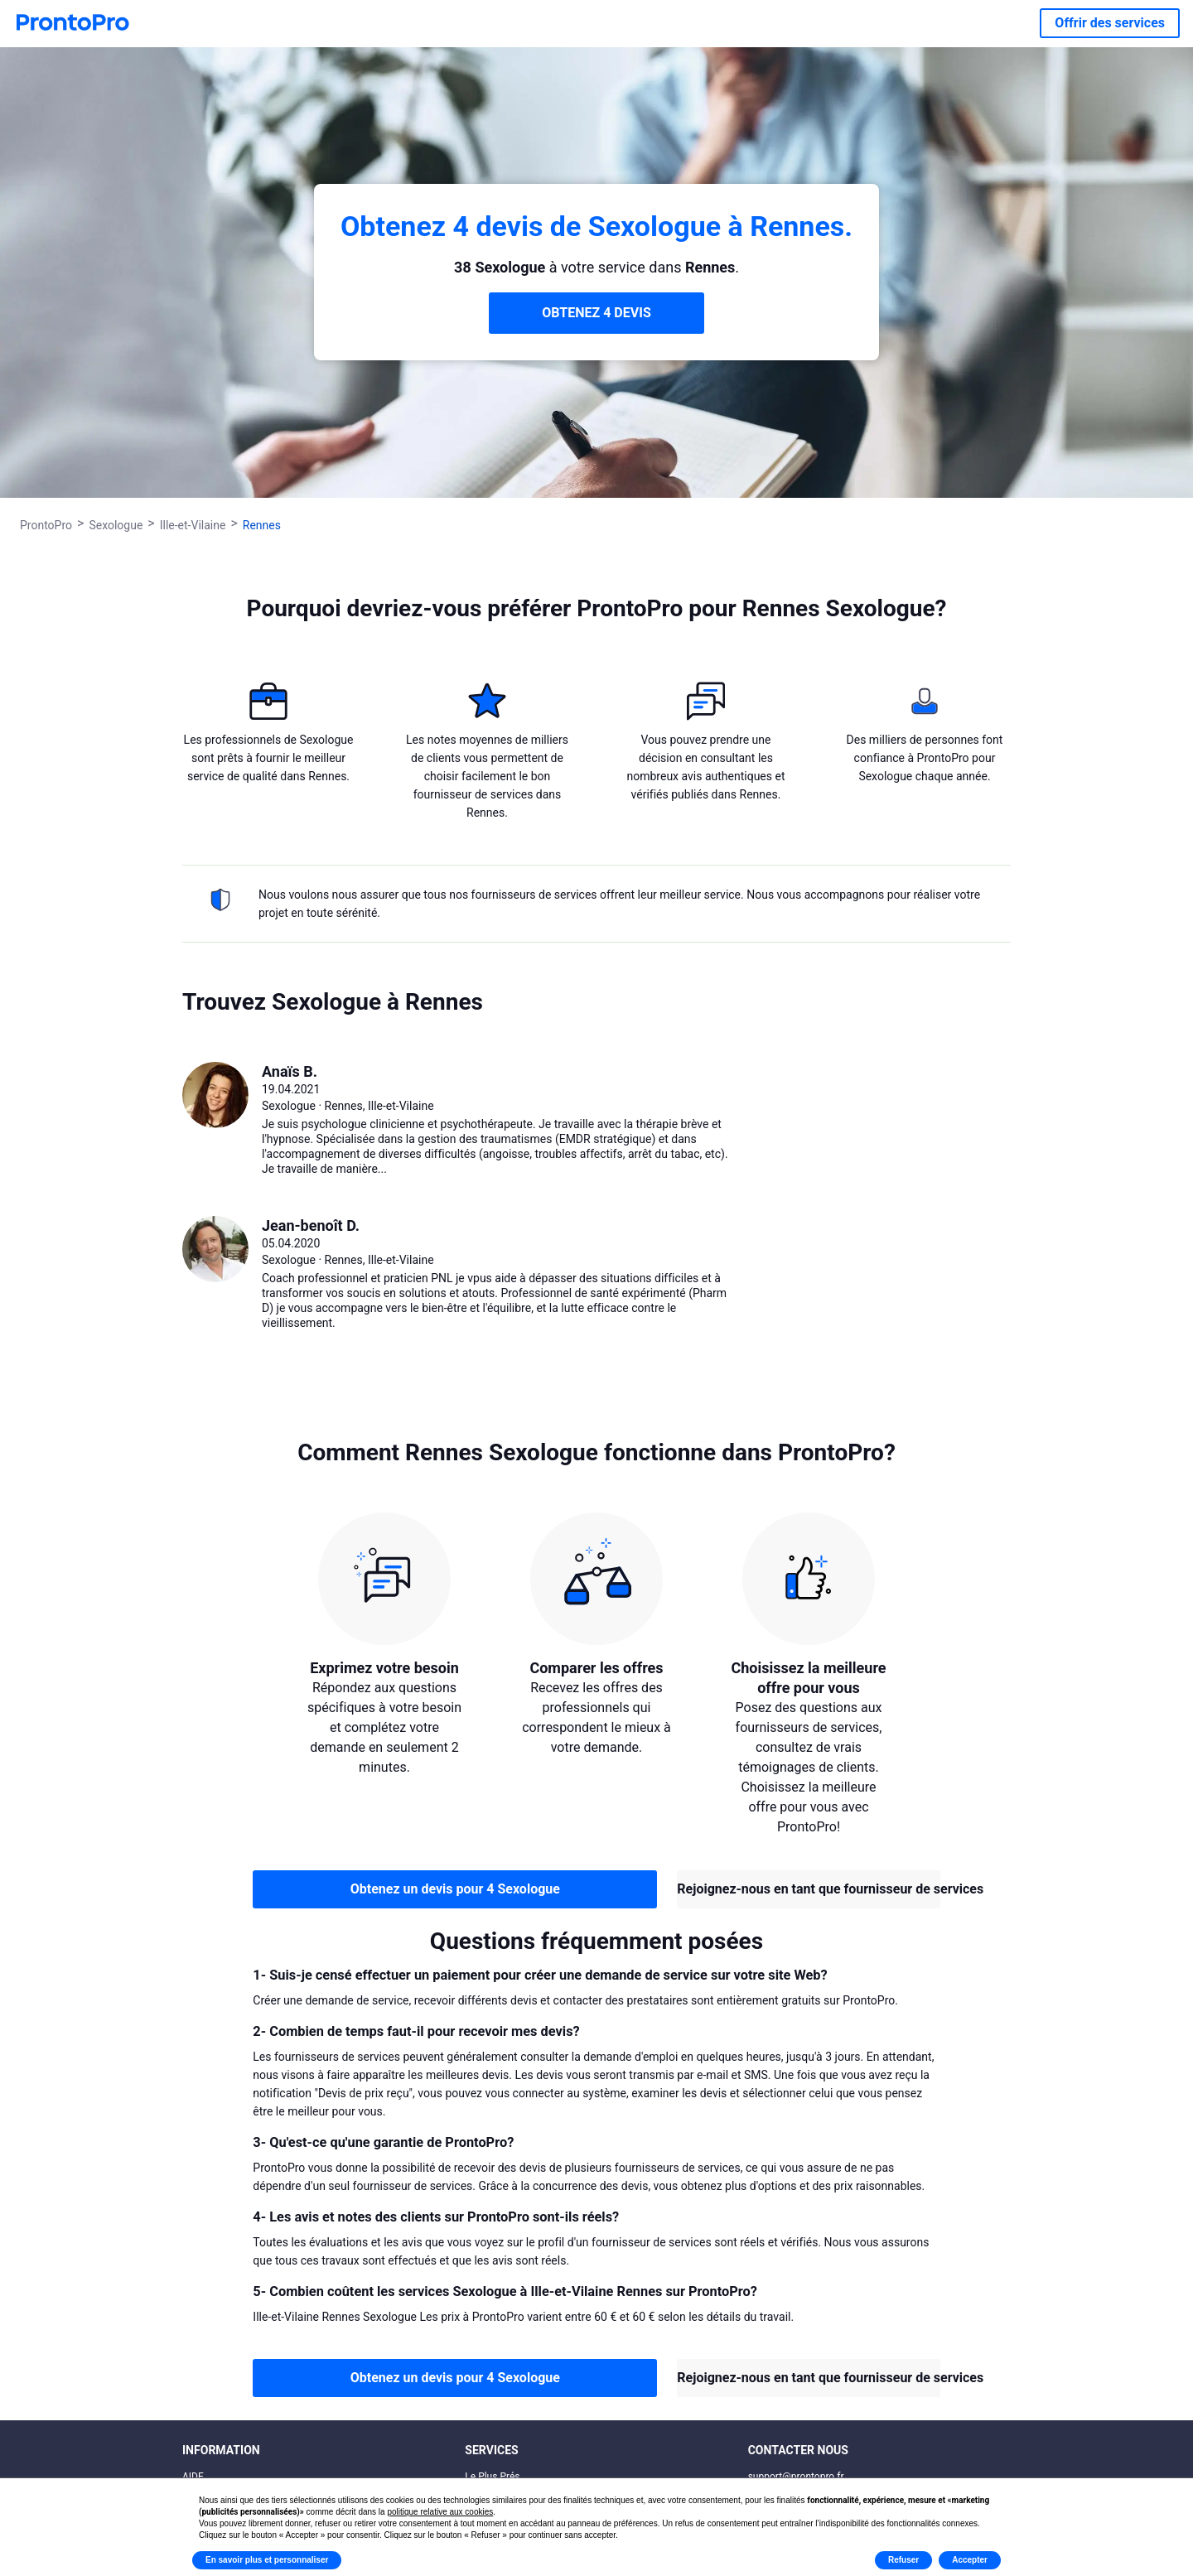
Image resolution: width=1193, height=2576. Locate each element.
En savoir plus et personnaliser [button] (266, 2559)
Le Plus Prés (492, 2476)
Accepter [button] (970, 2559)
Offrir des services (1110, 23)
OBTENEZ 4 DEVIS (596, 313)
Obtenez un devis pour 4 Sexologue (455, 1889)
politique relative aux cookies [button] (440, 2511)
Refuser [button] (903, 2559)
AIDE (193, 2476)
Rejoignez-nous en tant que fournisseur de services (808, 1889)
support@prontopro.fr (796, 2476)
